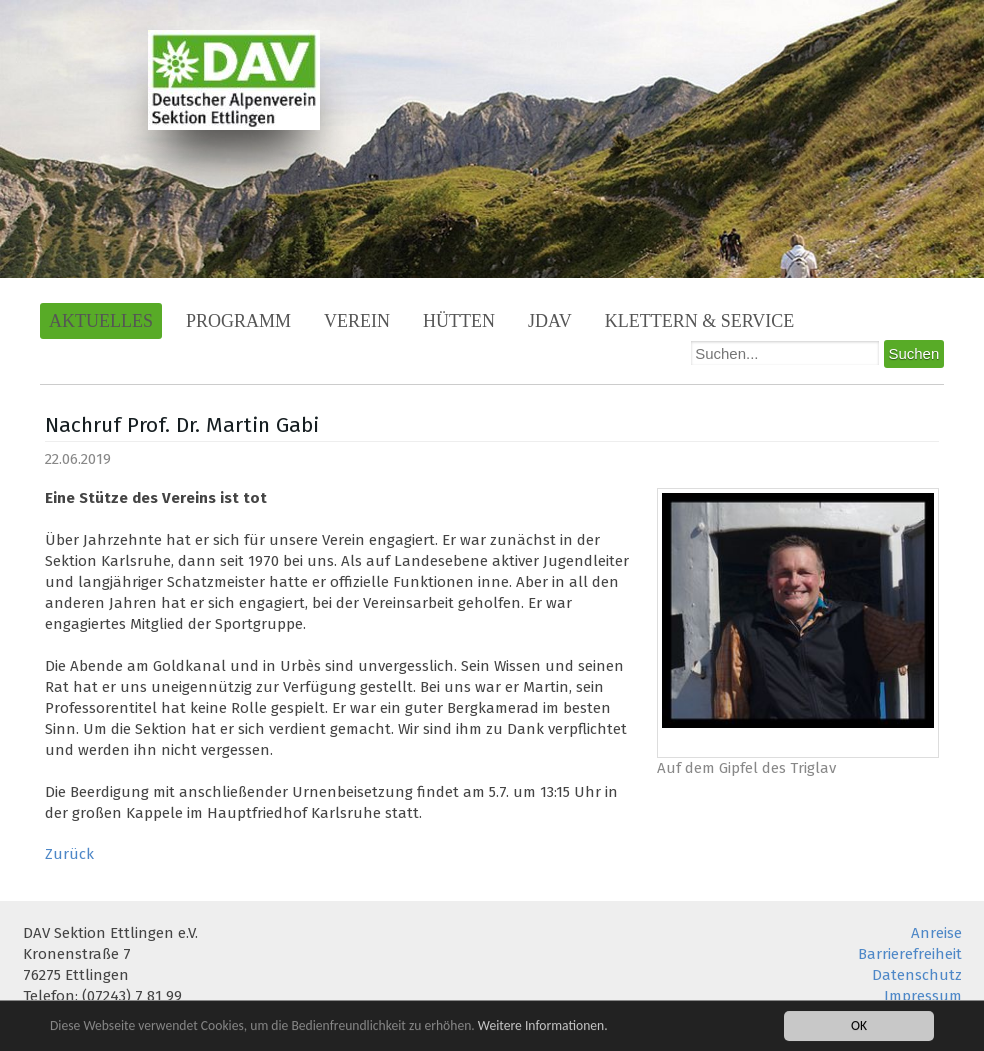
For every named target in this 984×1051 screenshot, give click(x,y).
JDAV (550, 321)
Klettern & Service (700, 321)
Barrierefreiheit (910, 954)
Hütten (459, 321)
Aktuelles (101, 321)
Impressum (923, 996)
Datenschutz (917, 975)
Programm (238, 321)
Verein (357, 321)
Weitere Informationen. (543, 1027)
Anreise (936, 933)
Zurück (69, 854)
